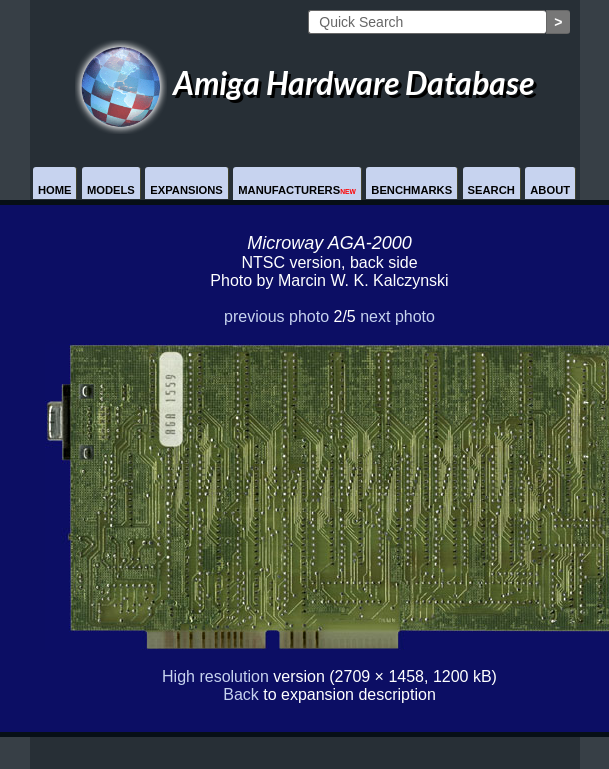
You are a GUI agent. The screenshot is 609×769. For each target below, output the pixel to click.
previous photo (276, 316)
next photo (397, 316)
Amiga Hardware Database (305, 82)
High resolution (215, 676)
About (550, 190)
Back (241, 694)
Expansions (186, 190)
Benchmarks (411, 190)
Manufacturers (297, 190)
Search (491, 190)
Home (55, 190)
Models (111, 190)
